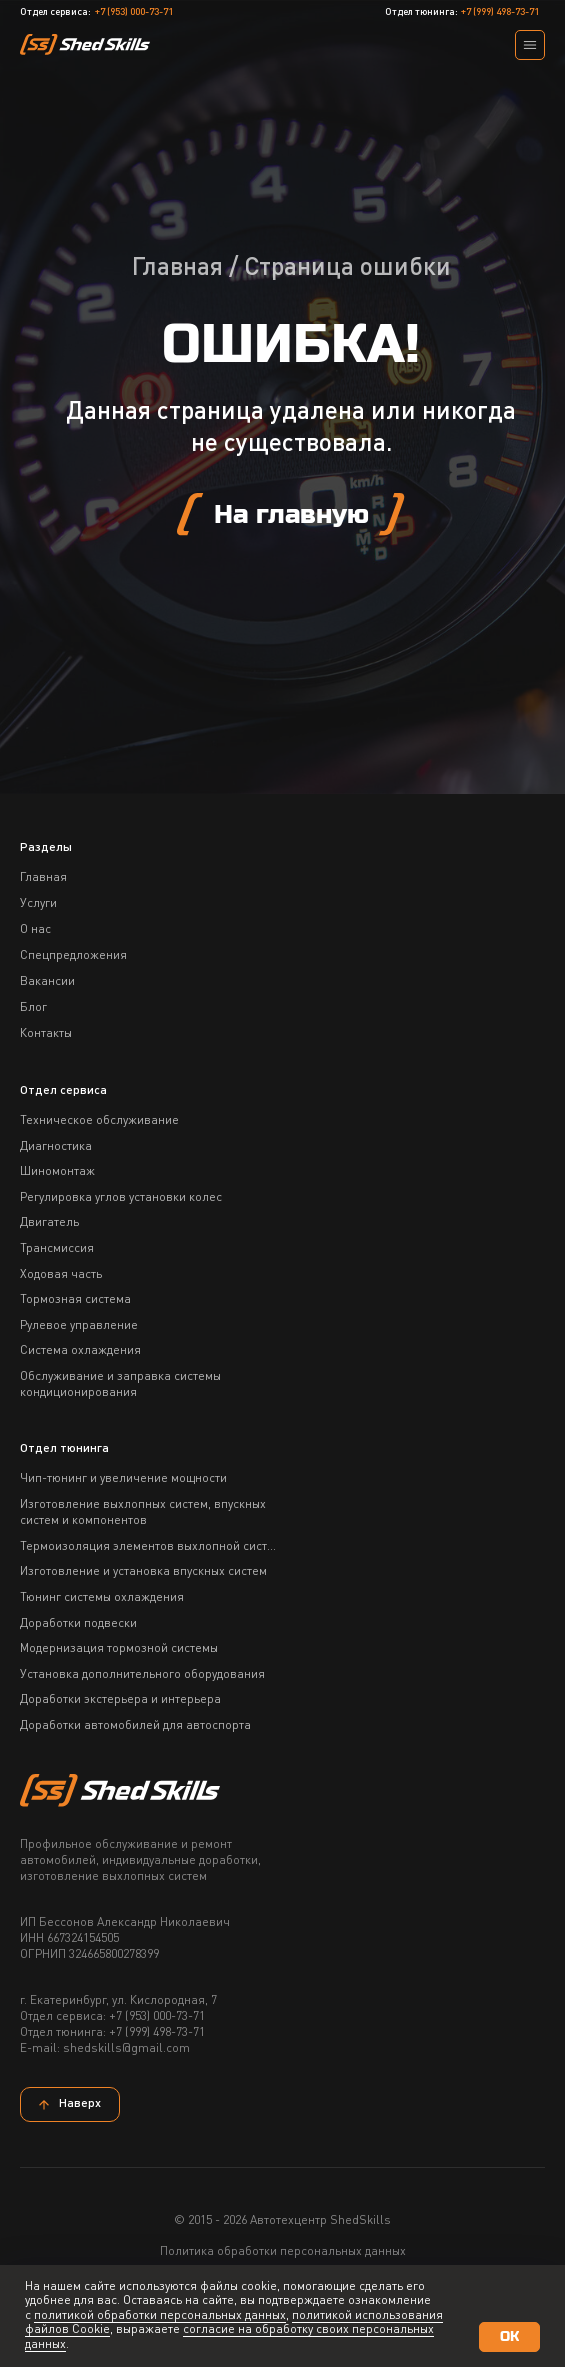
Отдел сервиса (63, 1091)
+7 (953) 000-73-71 (134, 12)
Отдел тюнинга (64, 1449)
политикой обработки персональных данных (160, 2316)
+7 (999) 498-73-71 (500, 12)
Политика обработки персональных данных (283, 2252)
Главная (177, 268)
